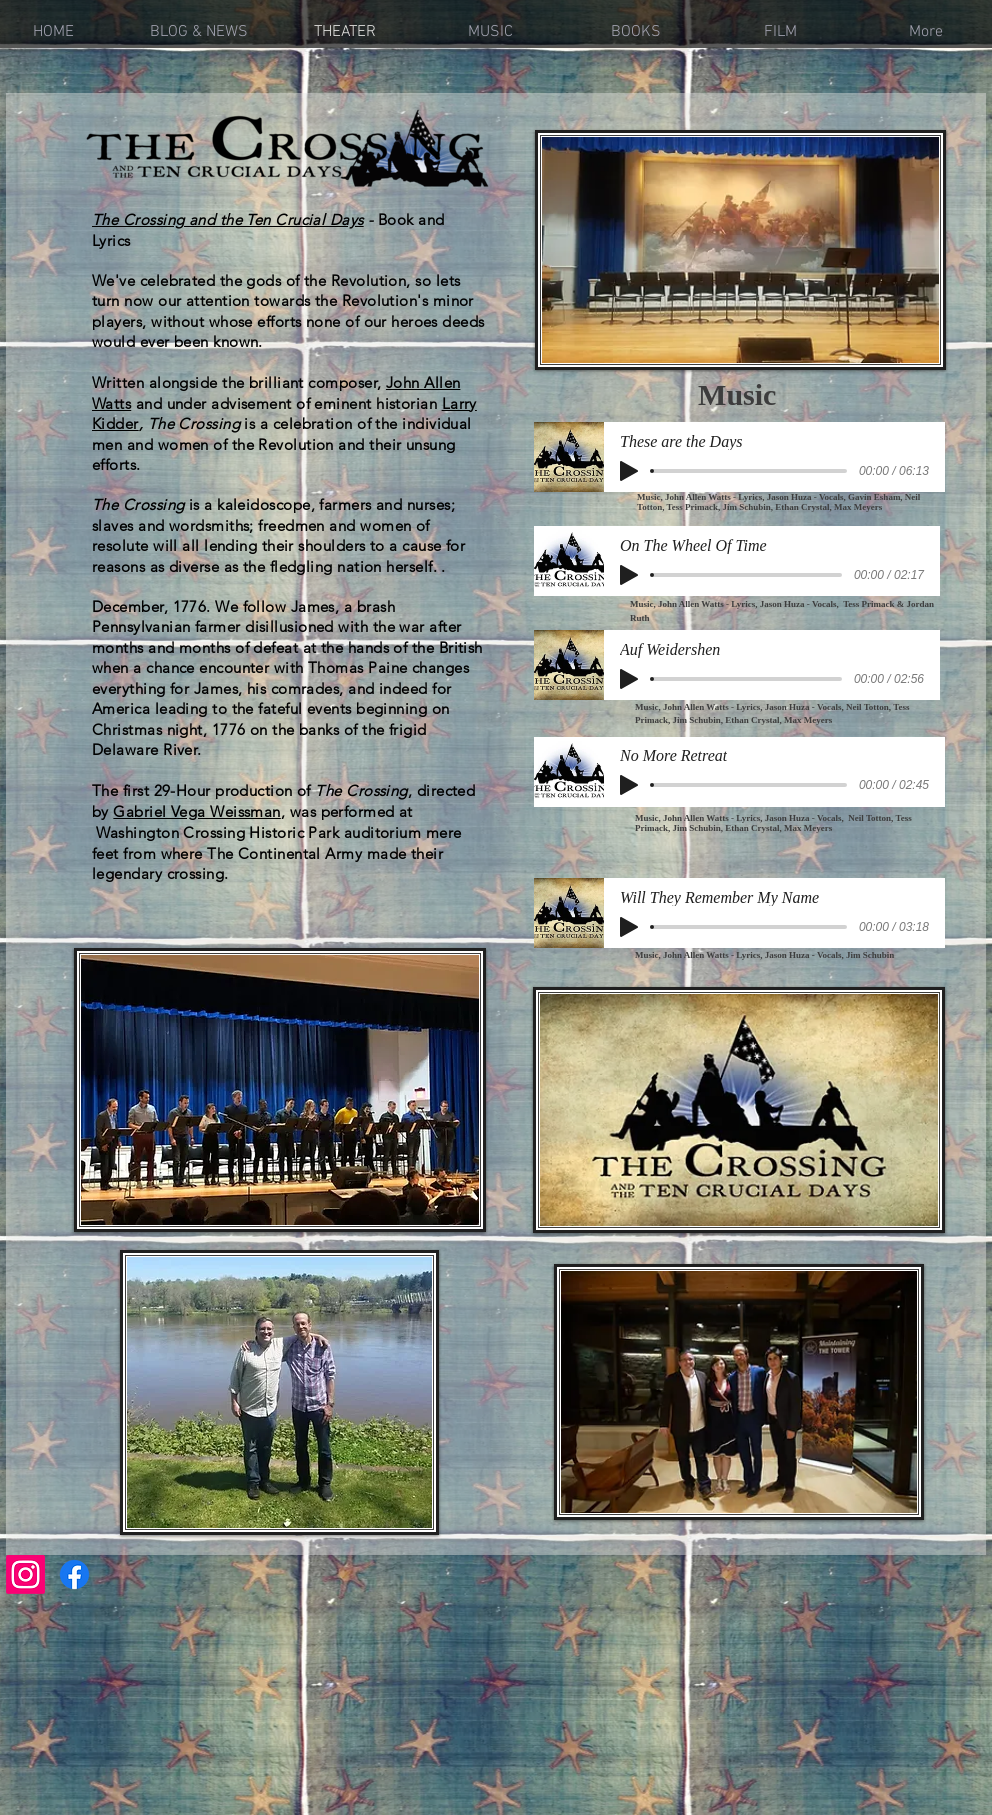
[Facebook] (74, 1574)
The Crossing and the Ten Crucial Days (228, 219)
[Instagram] (25, 1574)
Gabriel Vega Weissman (196, 811)
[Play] (629, 471)
